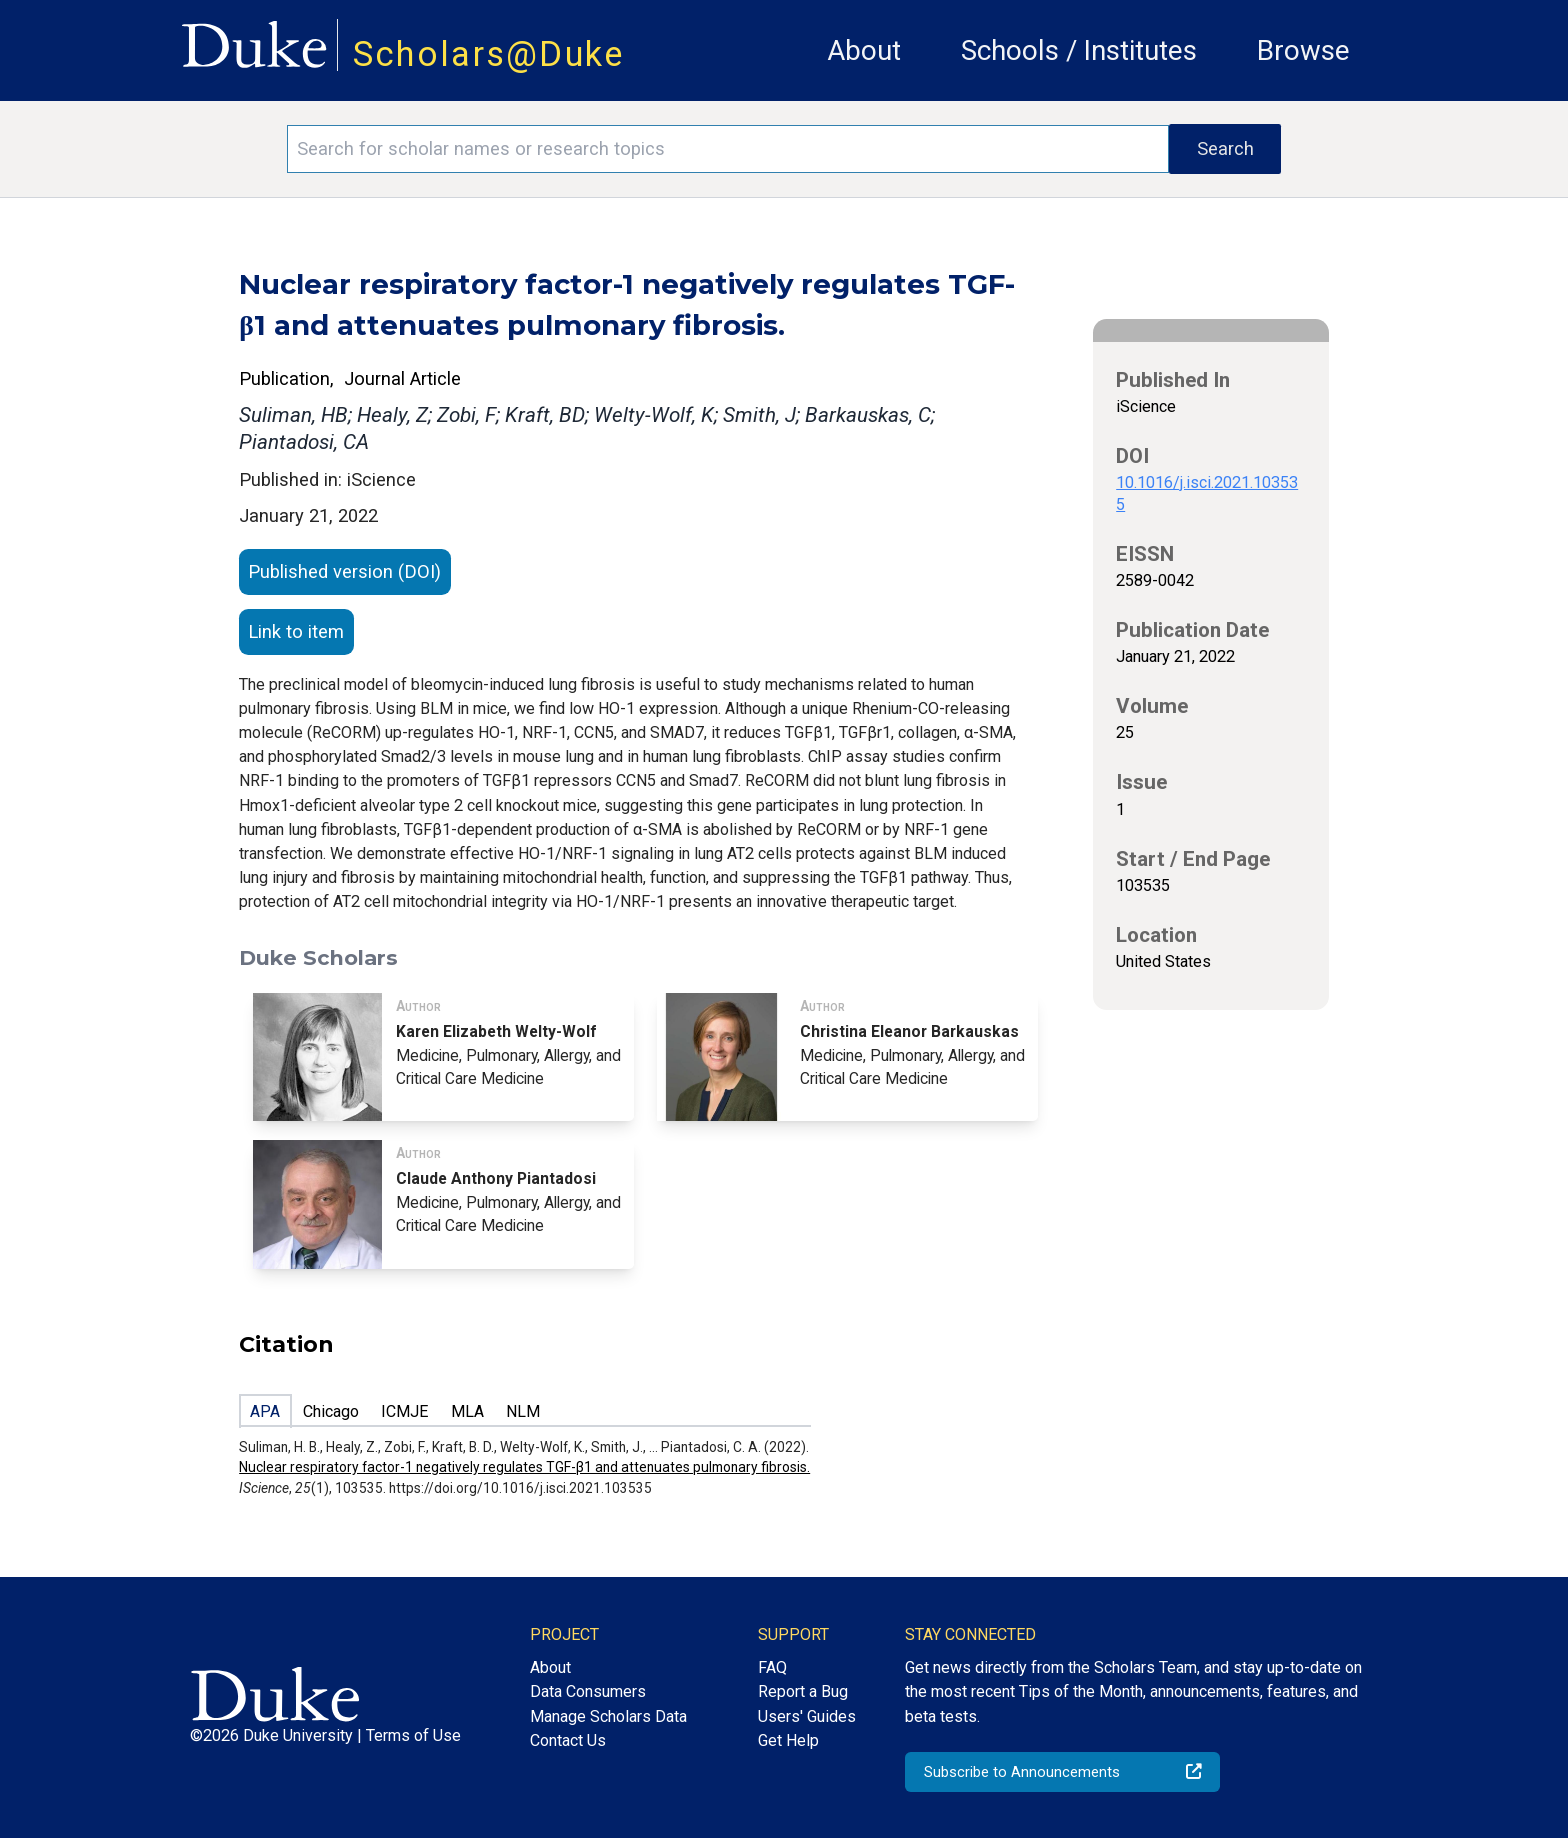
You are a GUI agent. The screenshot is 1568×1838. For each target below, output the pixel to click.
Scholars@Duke (489, 54)
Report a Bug (803, 1691)
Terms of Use (413, 1735)
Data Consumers (588, 1691)
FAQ (772, 1667)
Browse (1303, 50)
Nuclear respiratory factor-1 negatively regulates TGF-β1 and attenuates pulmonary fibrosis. (524, 1467)
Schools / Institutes (1079, 50)
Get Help (788, 1740)
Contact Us (568, 1740)
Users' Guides (807, 1716)
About (864, 50)
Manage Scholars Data (608, 1716)
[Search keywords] (728, 149)
